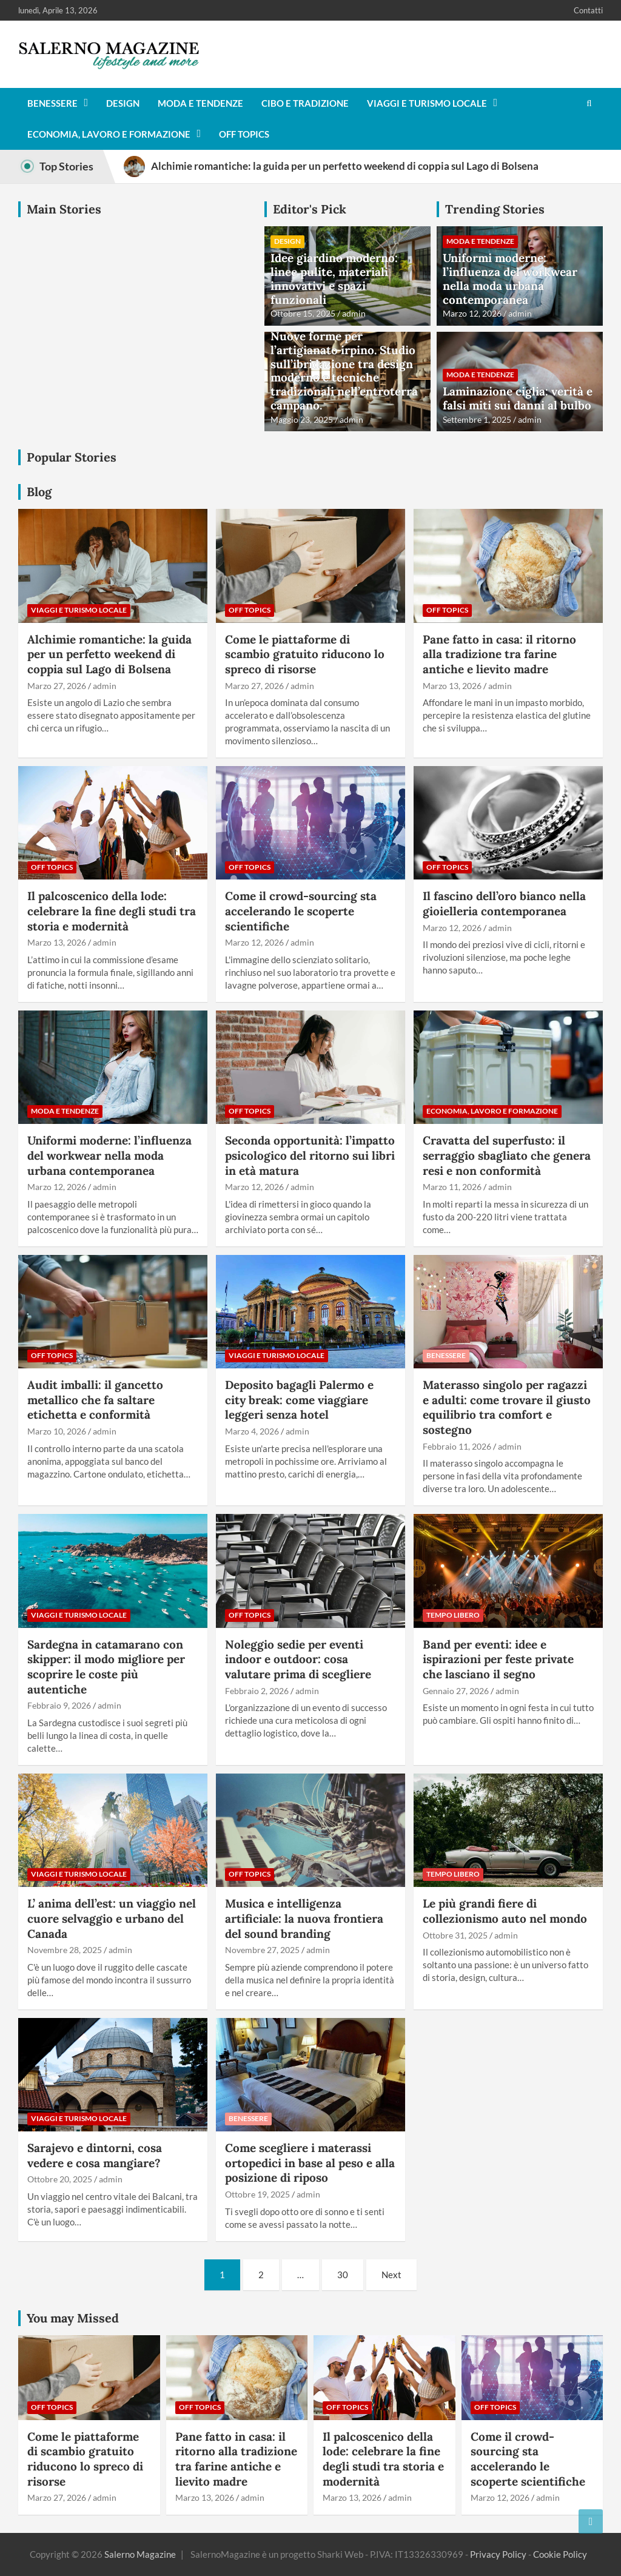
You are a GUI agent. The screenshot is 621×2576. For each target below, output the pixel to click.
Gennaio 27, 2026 (456, 1691)
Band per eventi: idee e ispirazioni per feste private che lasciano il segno (498, 1659)
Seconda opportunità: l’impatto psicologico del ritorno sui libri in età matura (310, 1155)
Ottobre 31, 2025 (455, 1935)
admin (354, 313)
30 (342, 2274)
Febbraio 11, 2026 (457, 1446)
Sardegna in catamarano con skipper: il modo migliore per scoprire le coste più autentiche (106, 1667)
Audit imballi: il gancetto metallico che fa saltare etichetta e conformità (95, 1399)
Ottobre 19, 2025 (257, 2194)
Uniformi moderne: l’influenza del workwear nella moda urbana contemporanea (510, 278)
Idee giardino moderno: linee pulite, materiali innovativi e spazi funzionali (334, 278)
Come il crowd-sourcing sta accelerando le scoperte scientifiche (301, 911)
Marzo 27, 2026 (56, 686)
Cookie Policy (560, 2554)
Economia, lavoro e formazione (108, 134)
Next (391, 2274)
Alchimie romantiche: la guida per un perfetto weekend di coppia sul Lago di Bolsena (109, 654)
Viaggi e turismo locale (427, 103)
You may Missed (73, 2317)
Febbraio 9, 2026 (59, 1705)
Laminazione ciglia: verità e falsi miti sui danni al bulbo (517, 398)
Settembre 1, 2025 (477, 419)
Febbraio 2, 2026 (257, 1691)
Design (122, 103)
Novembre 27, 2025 (262, 1950)
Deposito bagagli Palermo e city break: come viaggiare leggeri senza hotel (299, 1399)
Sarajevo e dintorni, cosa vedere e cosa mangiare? (94, 2155)
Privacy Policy (498, 2554)
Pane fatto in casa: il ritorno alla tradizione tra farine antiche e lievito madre (499, 654)
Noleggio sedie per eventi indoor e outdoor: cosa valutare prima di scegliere (298, 1659)
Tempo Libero (453, 1614)
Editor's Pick (309, 209)
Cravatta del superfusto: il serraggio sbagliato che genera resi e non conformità (507, 1155)
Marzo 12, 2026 (472, 313)
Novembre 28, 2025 (64, 1950)
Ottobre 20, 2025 (59, 2179)
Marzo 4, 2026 (252, 1431)
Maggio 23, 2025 (301, 419)
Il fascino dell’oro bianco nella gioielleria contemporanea (504, 903)
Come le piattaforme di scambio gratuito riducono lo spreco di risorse (304, 654)
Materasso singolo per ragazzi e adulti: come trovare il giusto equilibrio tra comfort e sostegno (507, 1407)
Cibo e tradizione (305, 103)
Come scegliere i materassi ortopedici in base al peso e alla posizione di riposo (310, 2163)
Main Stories (64, 209)
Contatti (588, 10)
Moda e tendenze (200, 103)
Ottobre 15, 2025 (302, 313)
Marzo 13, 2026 (452, 686)
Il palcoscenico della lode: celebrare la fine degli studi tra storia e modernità (111, 911)
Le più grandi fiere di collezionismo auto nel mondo (505, 1911)
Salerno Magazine (140, 2554)
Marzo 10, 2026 (56, 1431)
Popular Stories (71, 457)
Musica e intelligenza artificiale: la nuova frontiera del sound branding (304, 1918)
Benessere (52, 103)
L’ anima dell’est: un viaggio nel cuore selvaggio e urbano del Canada (111, 1918)
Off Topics (244, 134)
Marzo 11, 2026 (452, 1187)
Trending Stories (495, 209)
